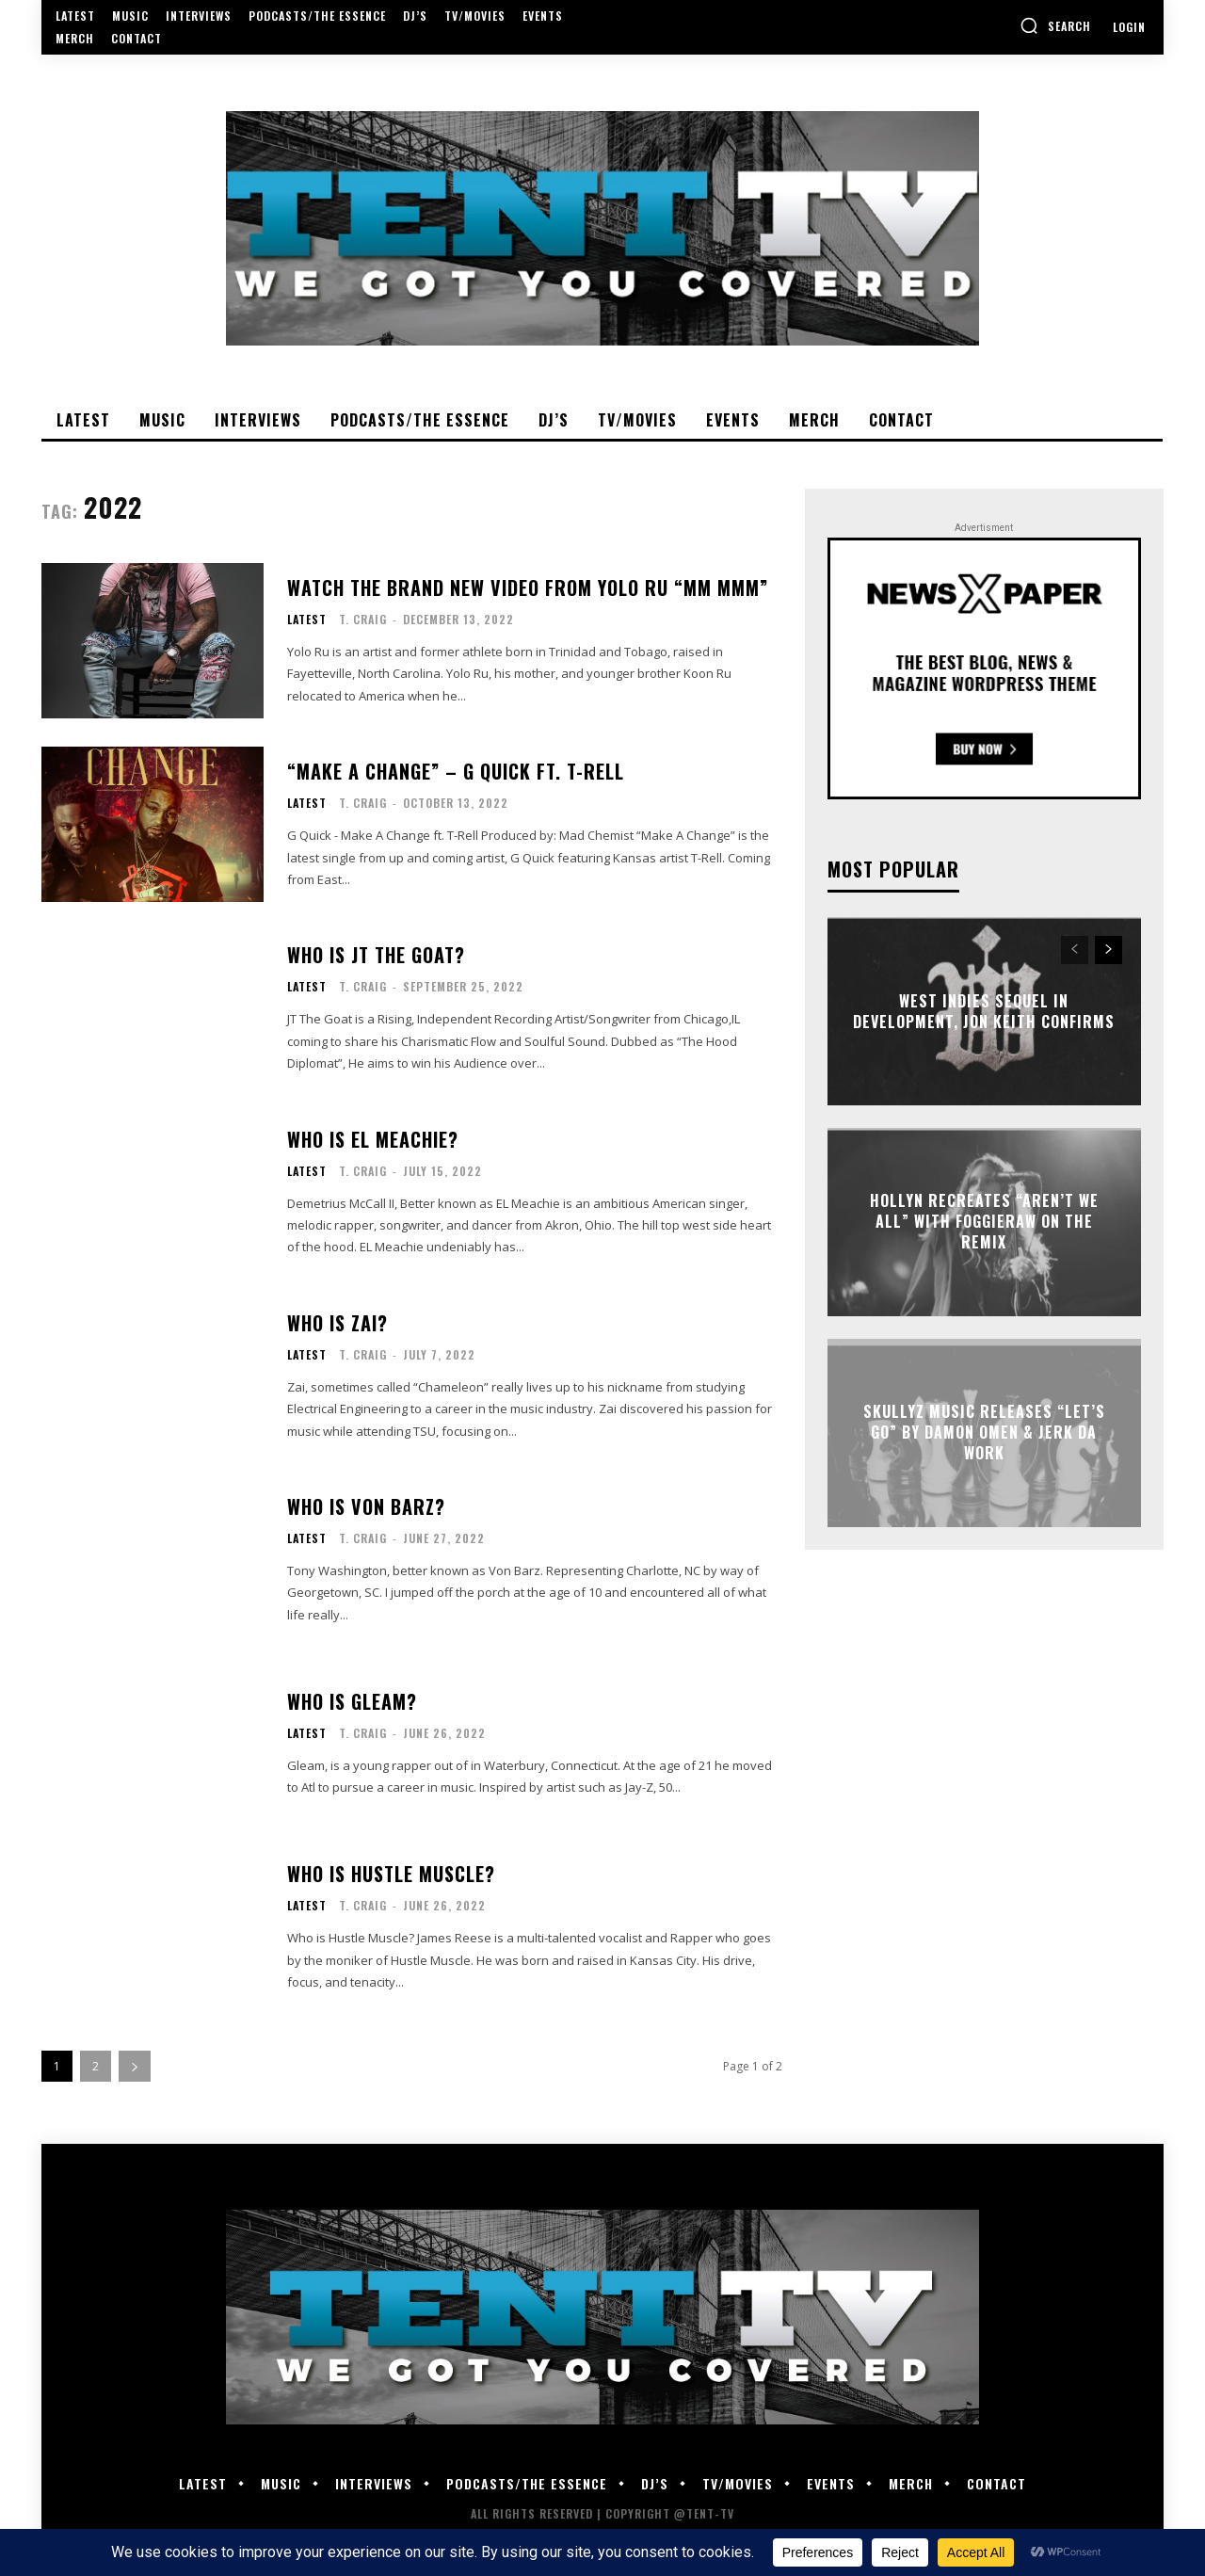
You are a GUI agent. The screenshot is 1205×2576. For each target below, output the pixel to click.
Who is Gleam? (352, 1701)
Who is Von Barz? (366, 1506)
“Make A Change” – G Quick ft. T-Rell (455, 771)
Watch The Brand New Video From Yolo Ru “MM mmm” (527, 587)
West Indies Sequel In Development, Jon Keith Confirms (984, 1010)
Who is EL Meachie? (372, 1139)
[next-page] (135, 2066)
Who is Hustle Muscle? (391, 1874)
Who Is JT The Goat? (376, 955)
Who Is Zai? (337, 1323)
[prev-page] (1074, 950)
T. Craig (363, 619)
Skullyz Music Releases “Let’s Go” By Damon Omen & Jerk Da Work (984, 1432)
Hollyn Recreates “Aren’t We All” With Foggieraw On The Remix (984, 1221)
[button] (1055, 25)
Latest (307, 619)
